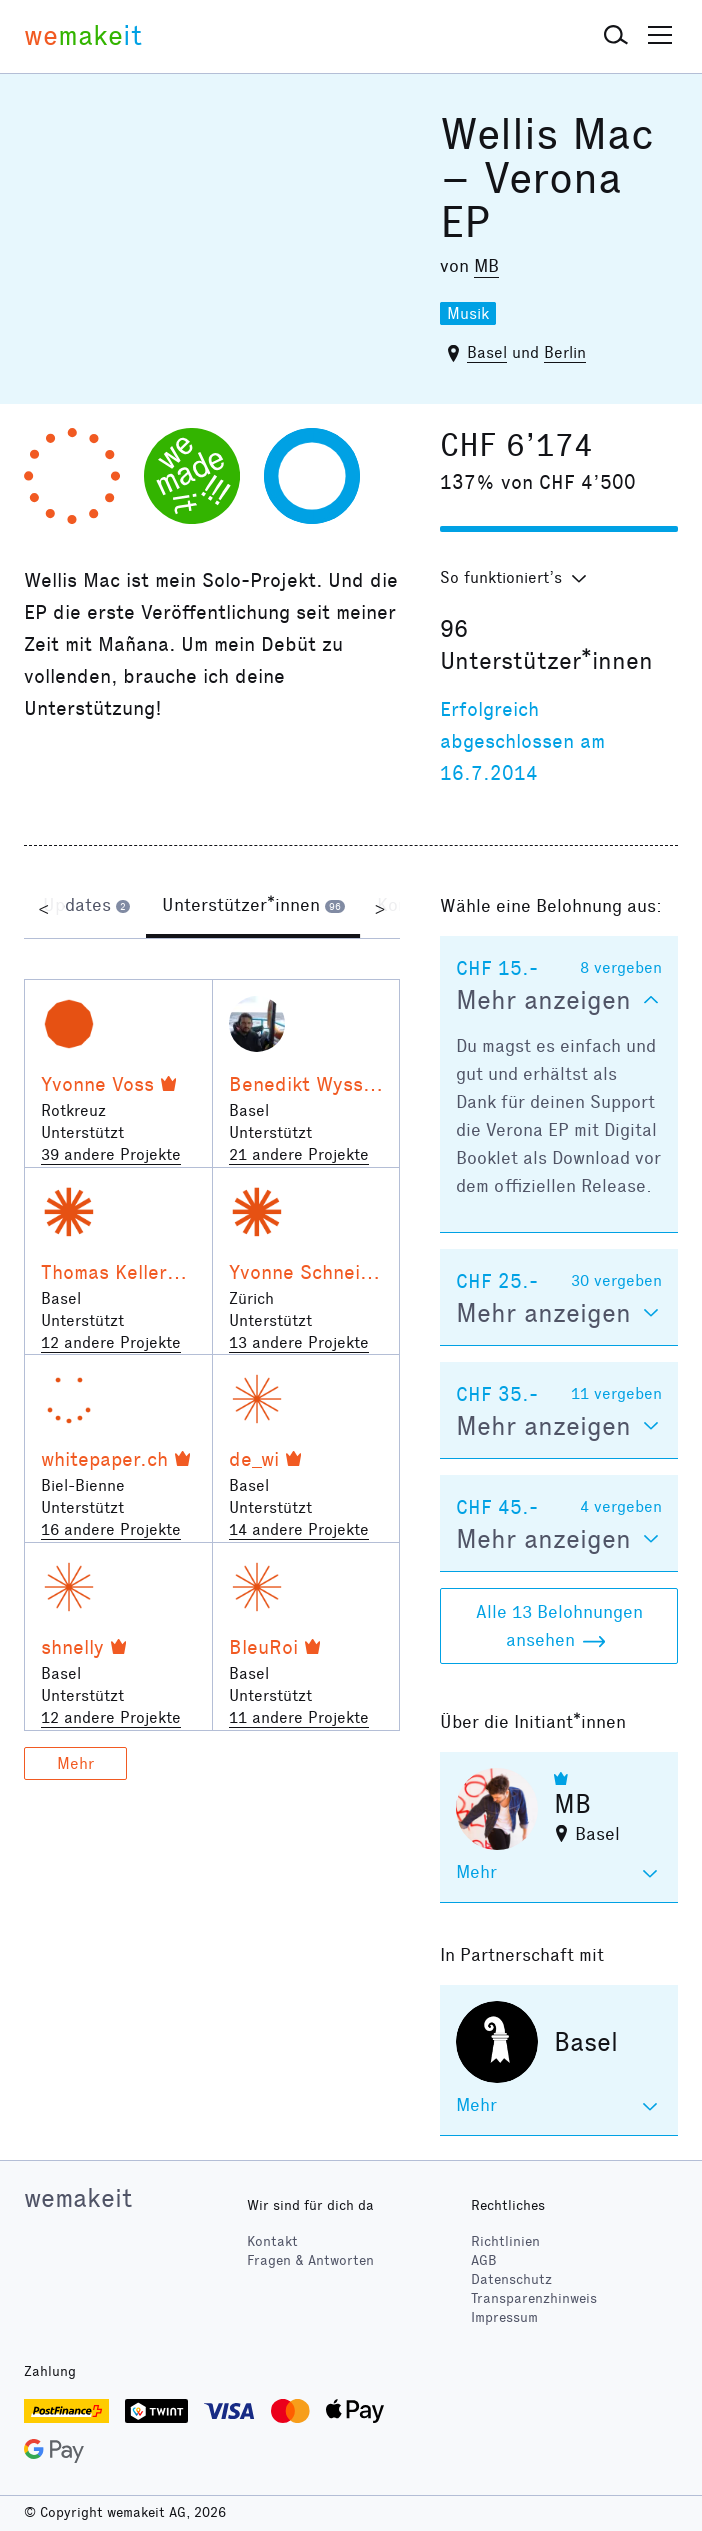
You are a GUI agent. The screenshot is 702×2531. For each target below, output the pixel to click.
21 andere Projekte (299, 1154)
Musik (468, 313)
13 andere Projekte (299, 1342)
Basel (487, 352)
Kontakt (272, 2241)
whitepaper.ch (104, 1459)
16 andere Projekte (111, 1529)
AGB (484, 2260)
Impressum (504, 2317)
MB (486, 266)
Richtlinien (505, 2241)
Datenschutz (511, 2279)
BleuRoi (263, 1647)
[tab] (86, 908)
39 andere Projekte (111, 1154)
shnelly (72, 1647)
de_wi (254, 1459)
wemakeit (78, 2198)
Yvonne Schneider (310, 1272)
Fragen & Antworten (310, 2260)
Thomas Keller (104, 1272)
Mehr (75, 1763)
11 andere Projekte (299, 1717)
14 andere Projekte (299, 1529)
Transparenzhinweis (534, 2298)
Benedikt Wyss (296, 1084)
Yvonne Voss (97, 1084)
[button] (616, 36)
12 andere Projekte (111, 1342)
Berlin (565, 352)
